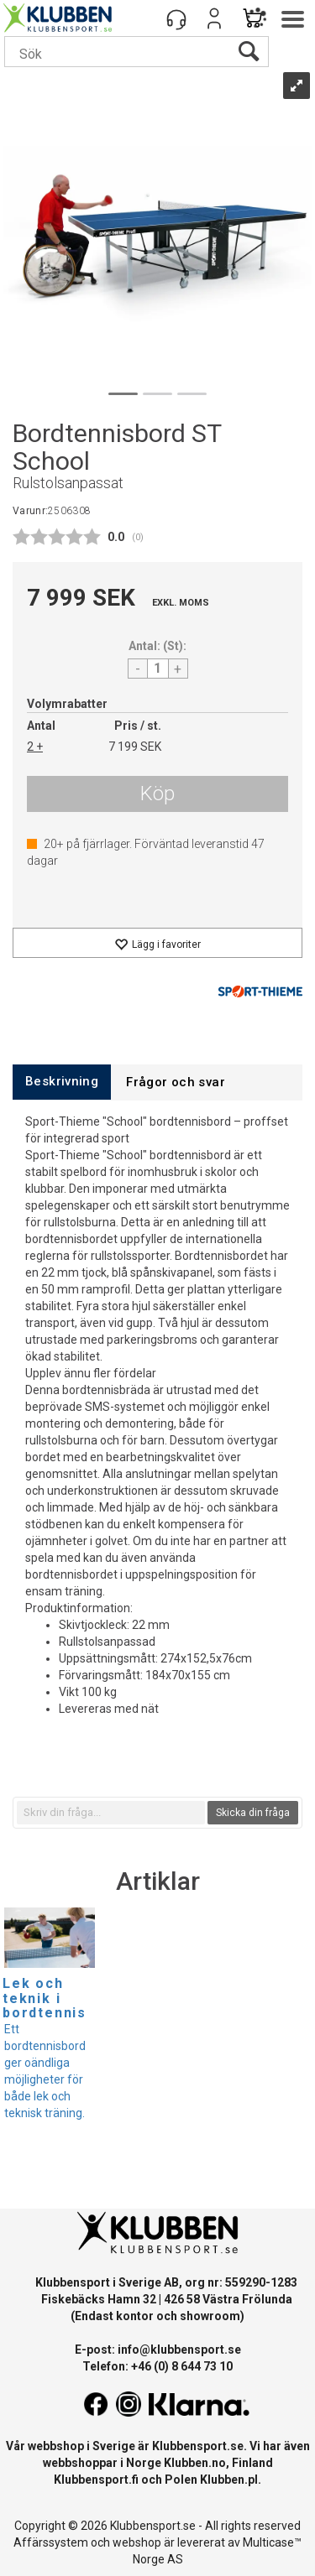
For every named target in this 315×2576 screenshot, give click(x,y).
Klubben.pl (229, 2479)
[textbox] (111, 1813)
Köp (157, 793)
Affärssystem (50, 2542)
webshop (137, 2542)
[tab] (62, 1081)
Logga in (214, 18)
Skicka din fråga (253, 1813)
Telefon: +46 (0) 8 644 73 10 (157, 2366)
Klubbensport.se (198, 2446)
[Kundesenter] (176, 18)
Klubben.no (195, 2462)
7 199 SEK (134, 746)
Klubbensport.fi (96, 2479)
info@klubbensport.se (179, 2349)
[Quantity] (158, 668)
